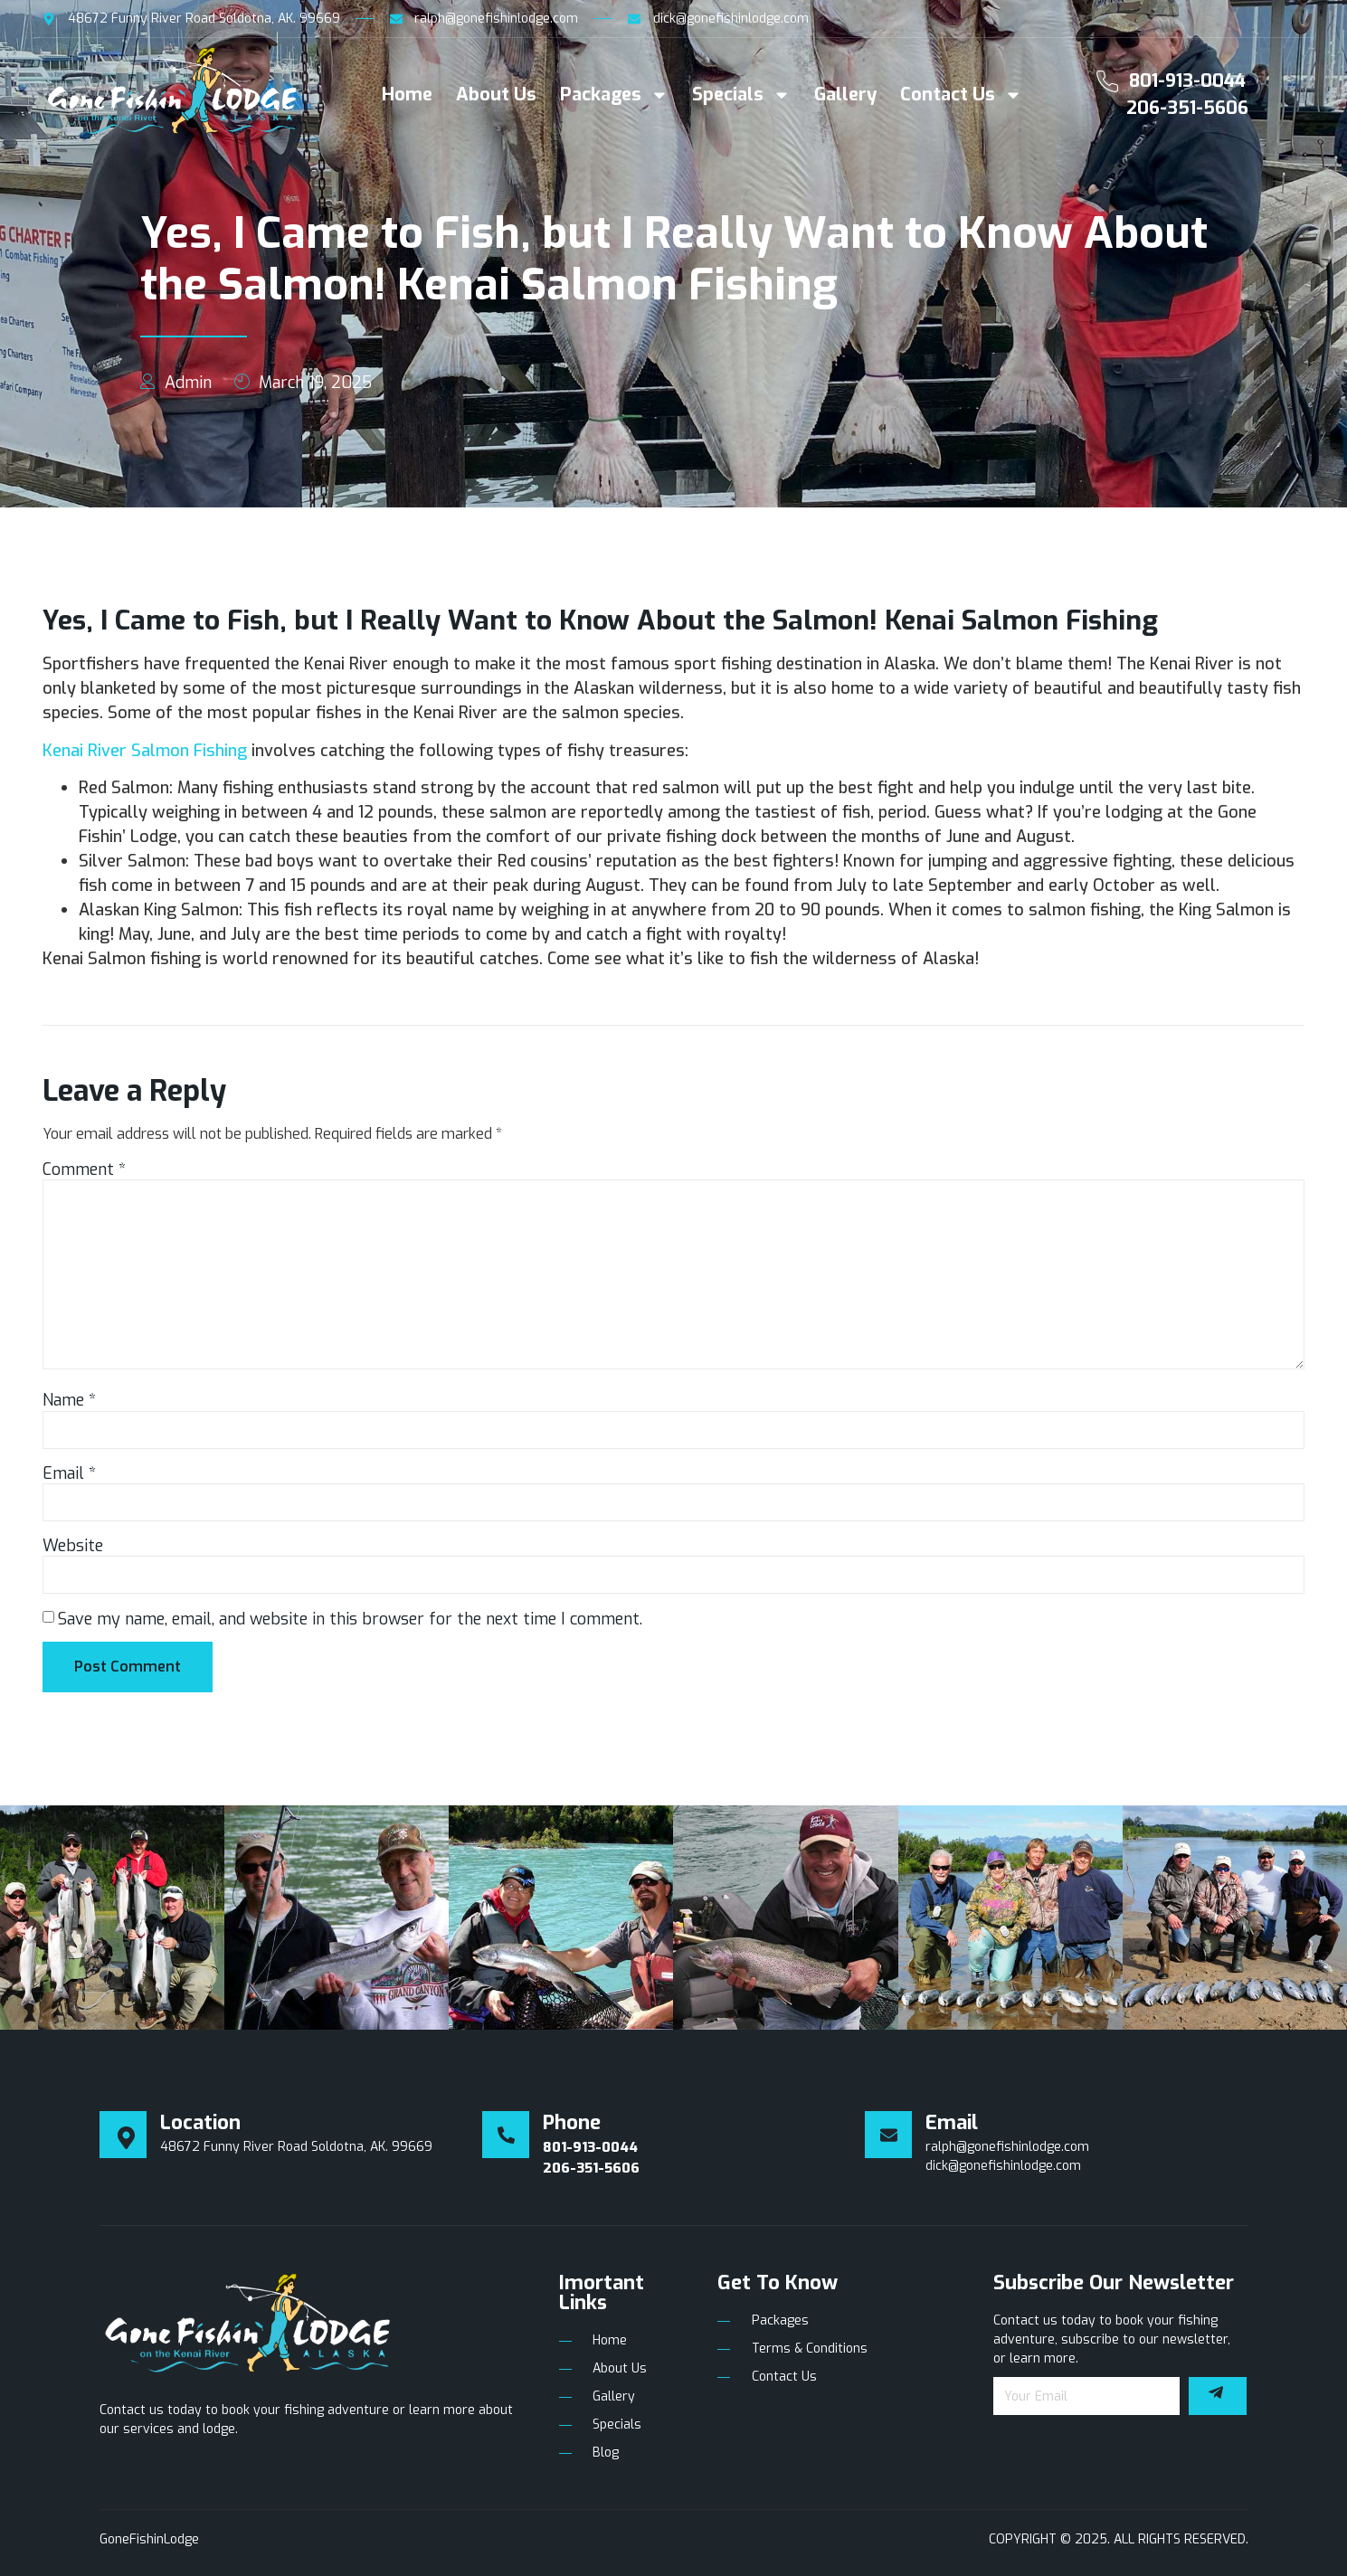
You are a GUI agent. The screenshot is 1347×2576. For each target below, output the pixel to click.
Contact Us (961, 95)
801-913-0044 (1187, 81)
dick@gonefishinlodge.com (1003, 2165)
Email (69, 1473)
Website (73, 1546)
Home (407, 94)
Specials (741, 95)
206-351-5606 (1187, 108)
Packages (614, 95)
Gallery (845, 94)
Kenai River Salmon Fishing (145, 751)
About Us (496, 94)
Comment (84, 1169)
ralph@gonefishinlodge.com (1007, 2146)
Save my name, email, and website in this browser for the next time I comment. (350, 1619)
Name (69, 1400)
